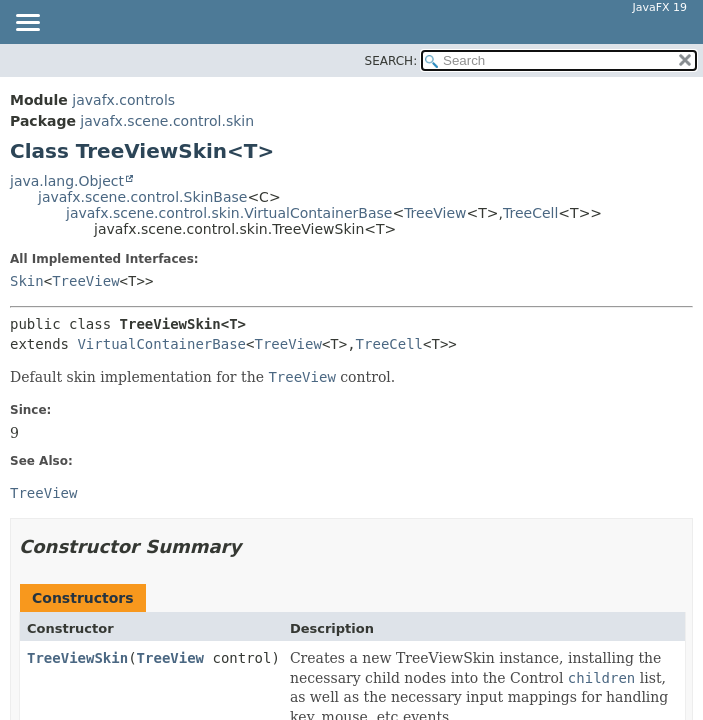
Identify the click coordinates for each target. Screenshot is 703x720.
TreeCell (530, 213)
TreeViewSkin (77, 658)
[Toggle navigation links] (27, 24)
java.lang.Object (67, 181)
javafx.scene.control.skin (167, 121)
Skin (27, 281)
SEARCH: (391, 61)
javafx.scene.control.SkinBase (142, 197)
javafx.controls (123, 100)
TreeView (435, 213)
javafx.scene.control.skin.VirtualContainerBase (229, 213)
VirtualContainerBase (161, 344)
